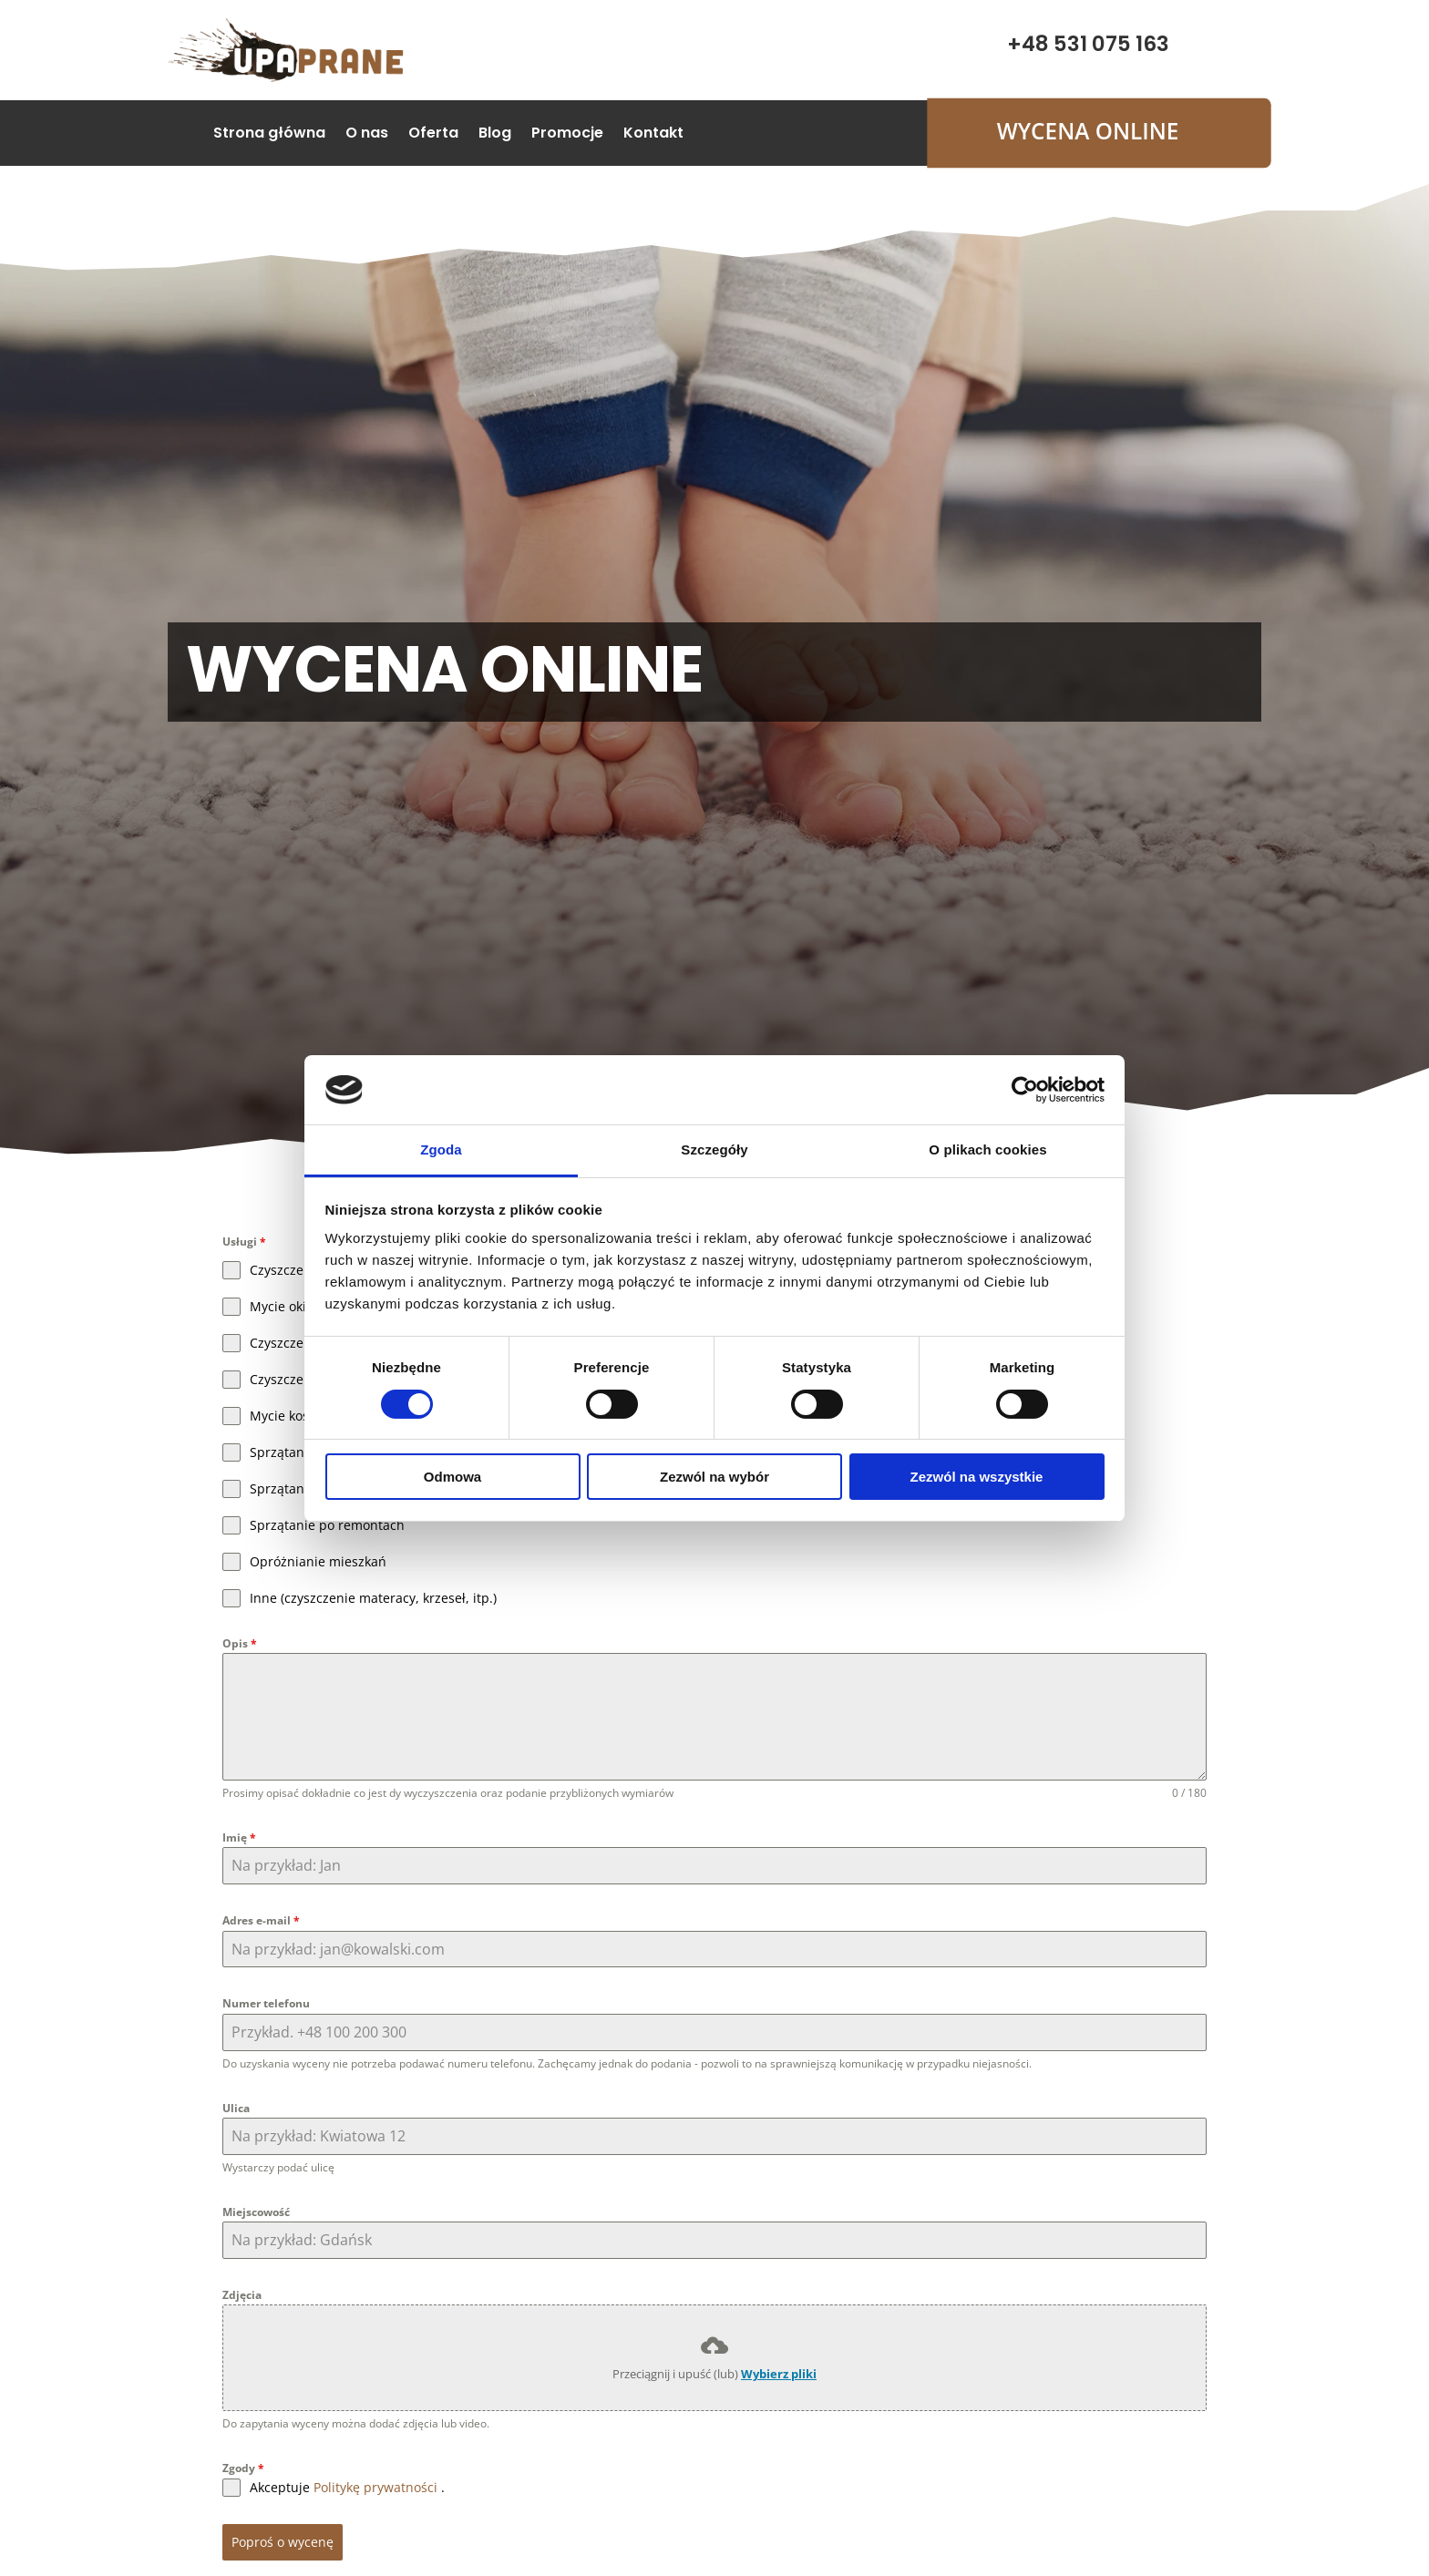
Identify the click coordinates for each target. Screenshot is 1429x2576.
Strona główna (269, 135)
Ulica (236, 2108)
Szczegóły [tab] (714, 1149)
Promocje (567, 135)
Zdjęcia (242, 2295)
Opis (239, 1643)
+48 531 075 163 (1088, 43)
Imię (239, 1837)
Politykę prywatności (375, 2487)
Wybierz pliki (779, 2374)
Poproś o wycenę (282, 2541)
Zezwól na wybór (714, 1476)
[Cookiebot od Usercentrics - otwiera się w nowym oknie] (1025, 1089)
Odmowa (452, 1476)
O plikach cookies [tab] (987, 1149)
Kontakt (653, 135)
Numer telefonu (266, 2003)
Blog (494, 135)
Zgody (243, 2468)
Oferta (433, 135)
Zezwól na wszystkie (976, 1476)
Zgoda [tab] (441, 1149)
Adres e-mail (261, 1920)
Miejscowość (256, 2212)
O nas (366, 135)
